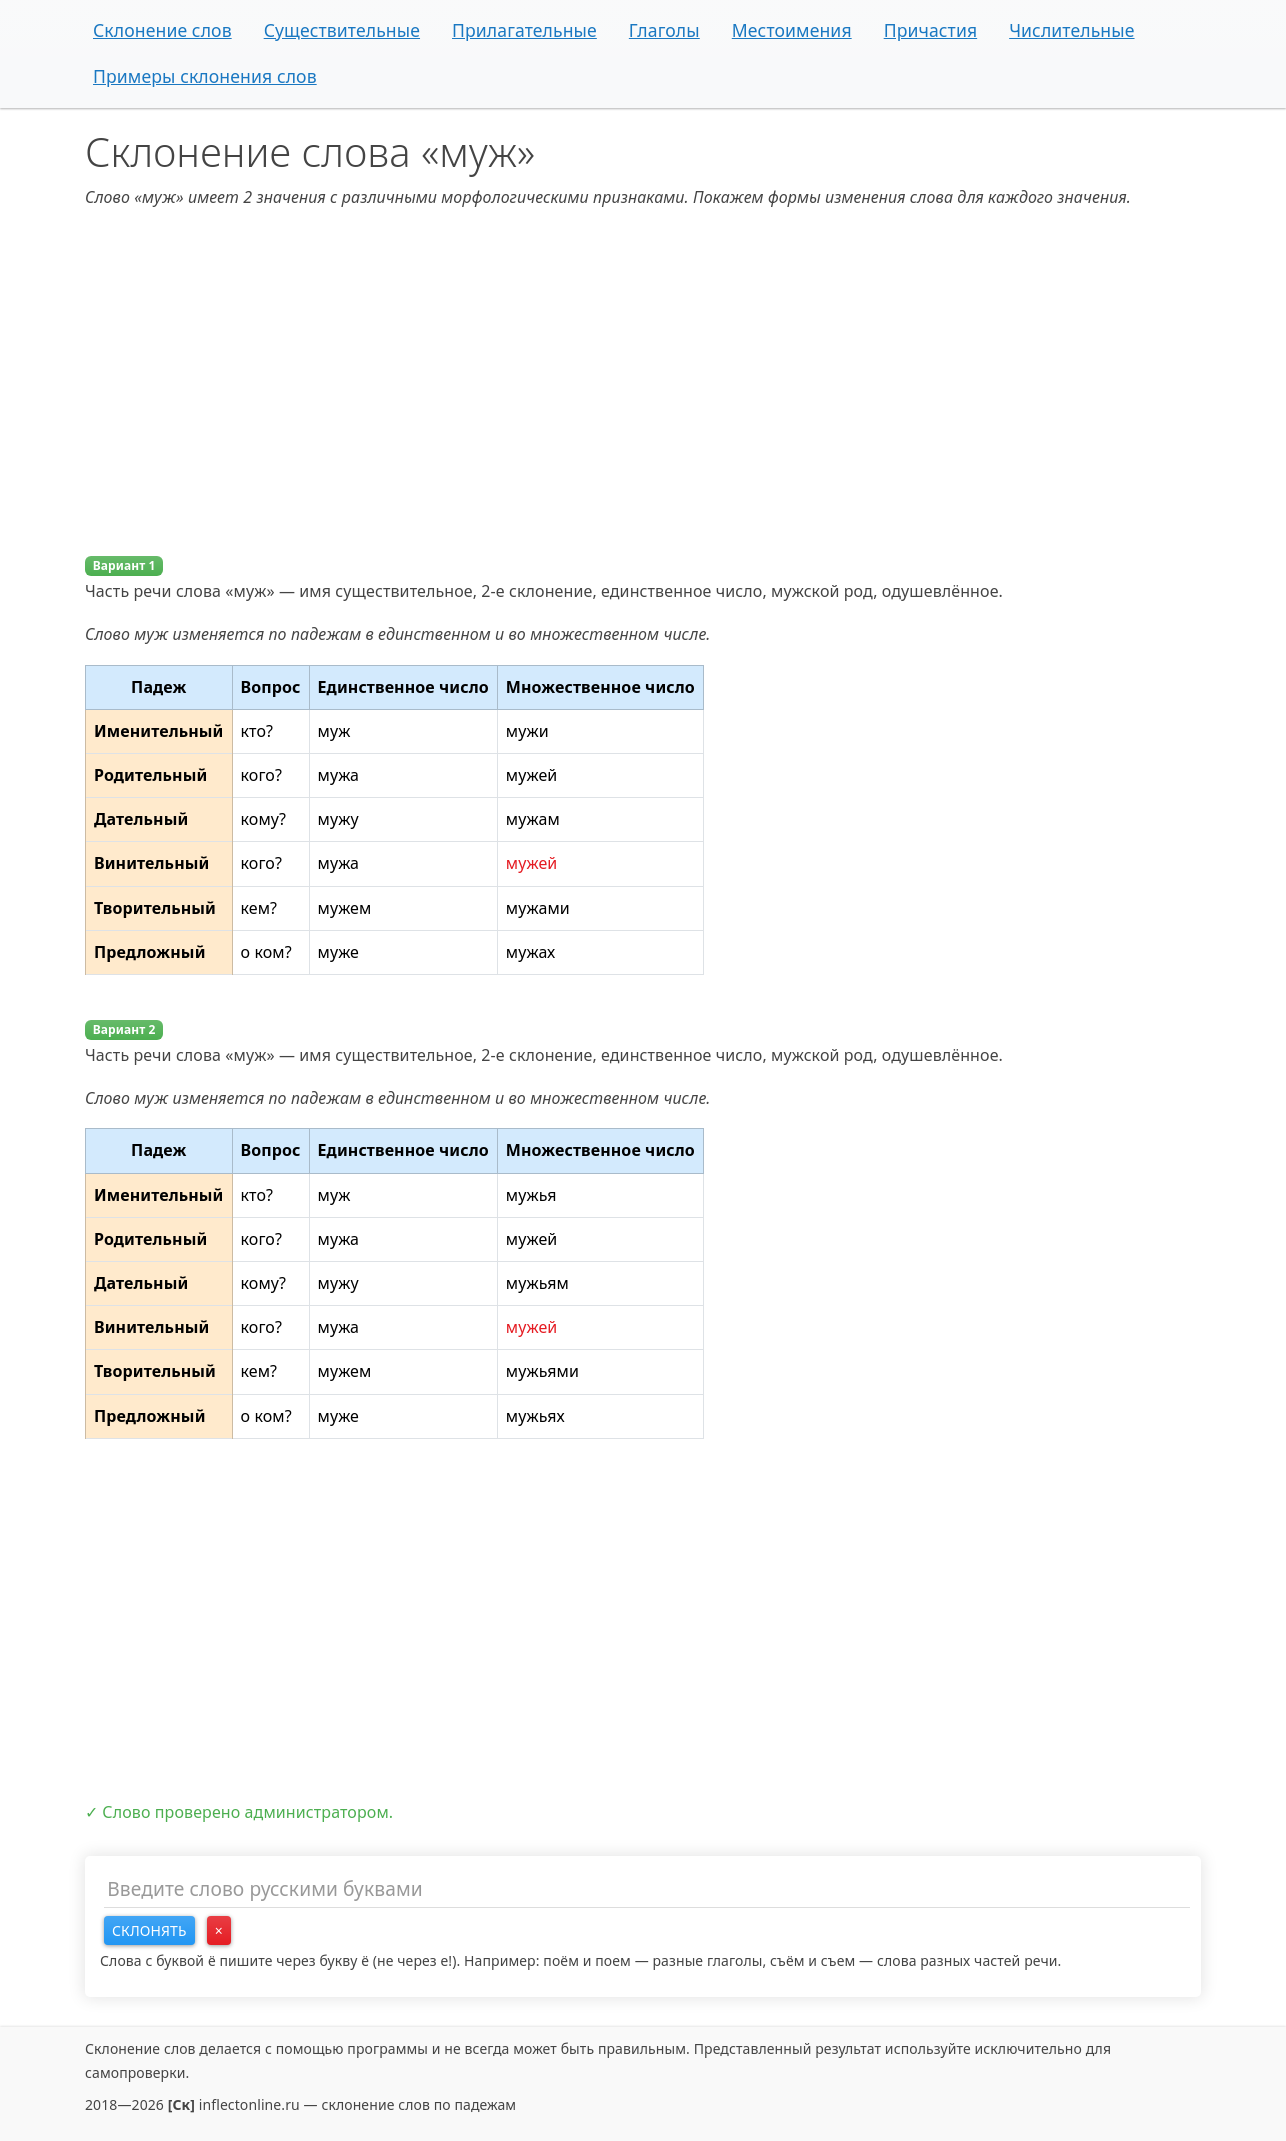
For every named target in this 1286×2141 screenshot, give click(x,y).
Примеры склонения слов (205, 76)
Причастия (931, 30)
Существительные (342, 30)
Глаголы (664, 30)
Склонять (149, 1930)
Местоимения (792, 30)
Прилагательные (524, 30)
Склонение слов (162, 30)
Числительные (1071, 30)
